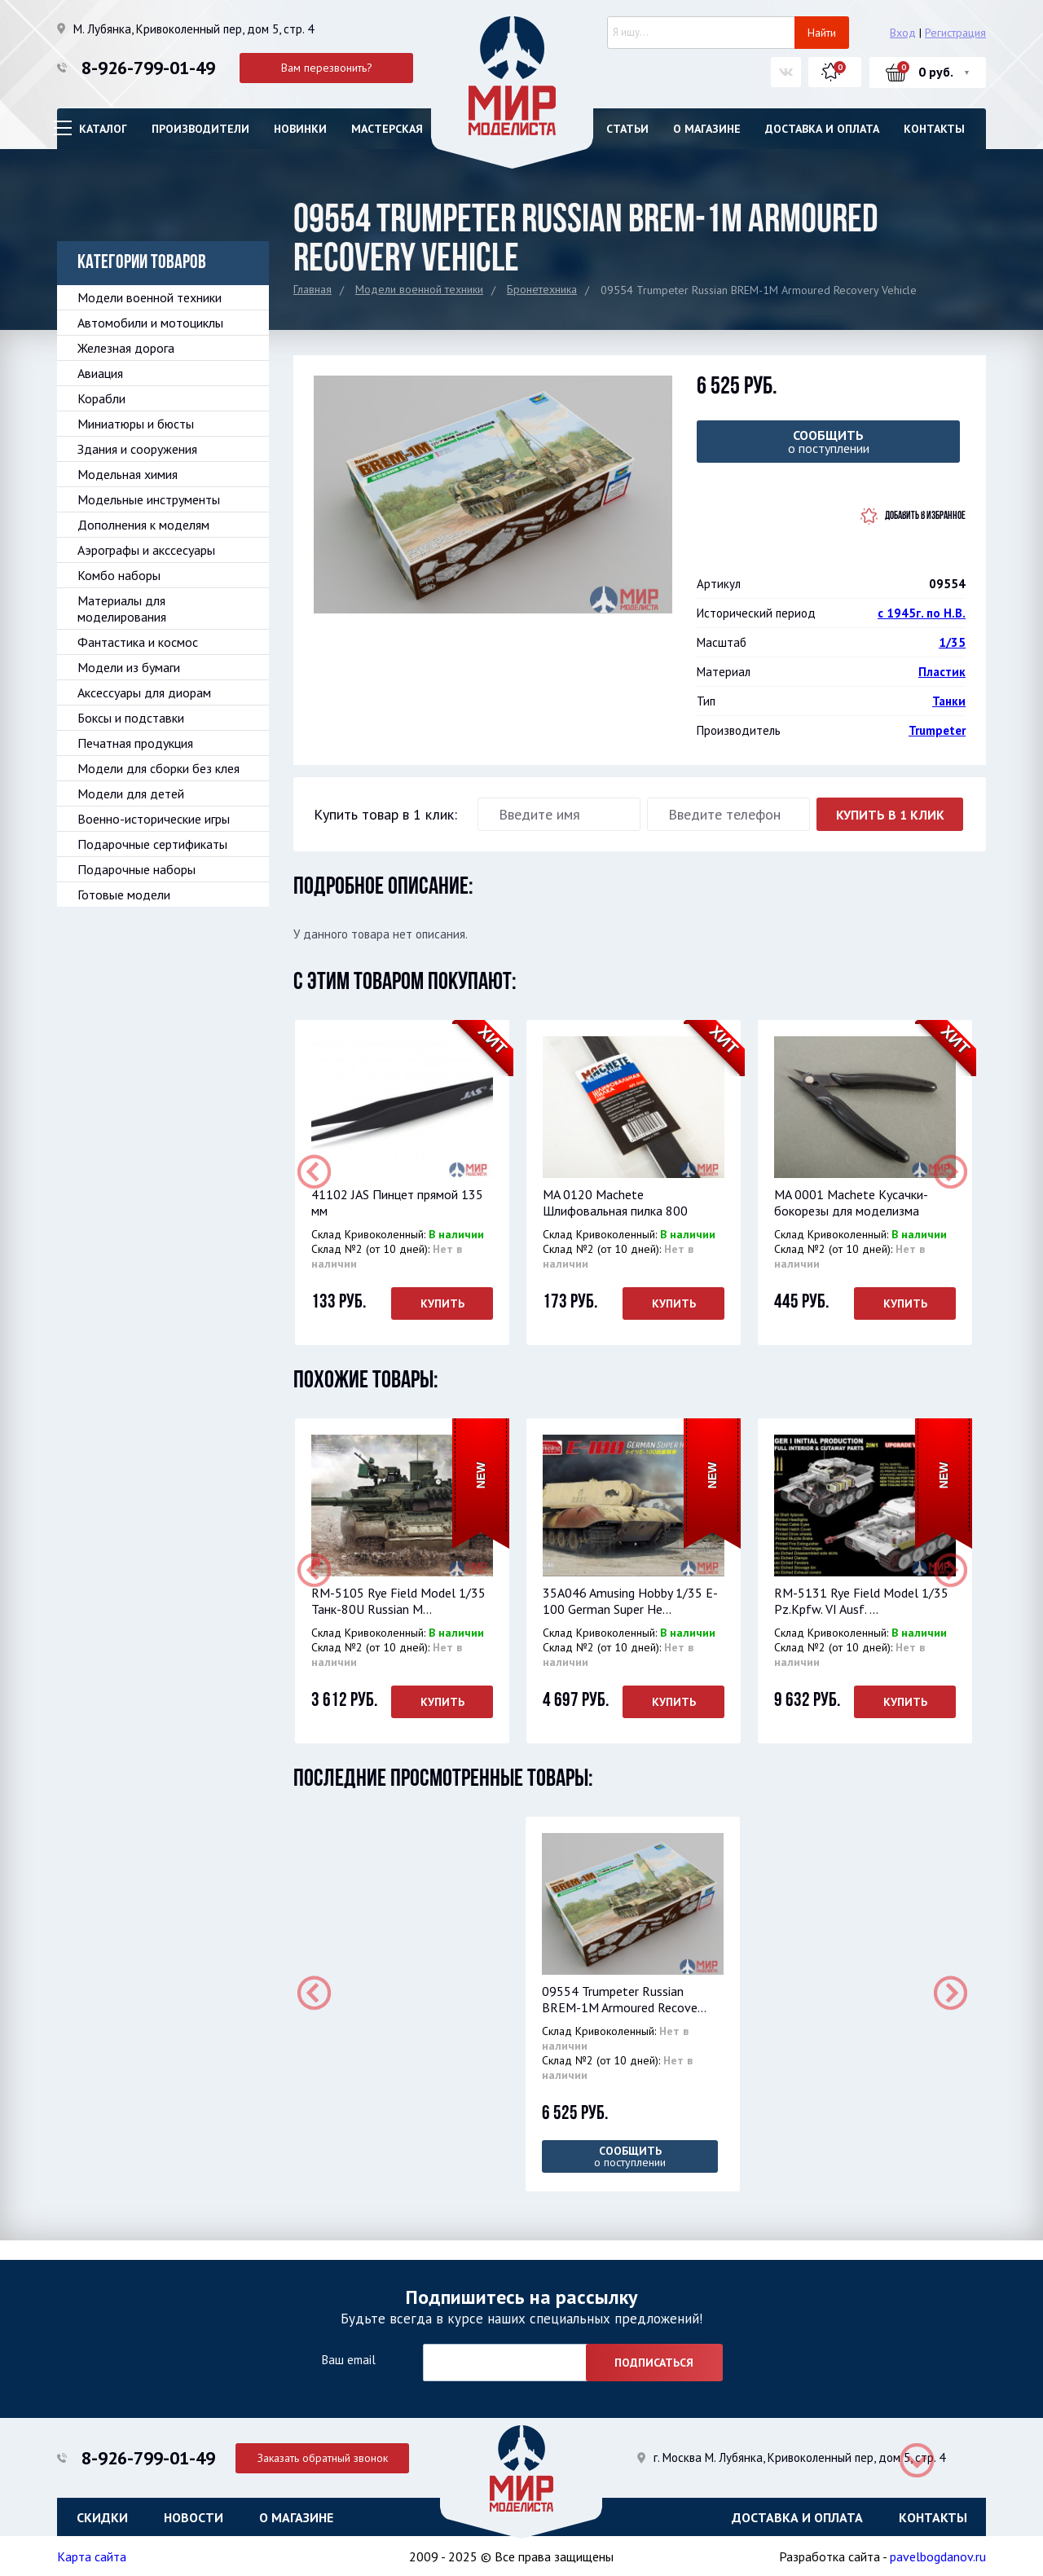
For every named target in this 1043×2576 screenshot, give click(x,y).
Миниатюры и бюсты (135, 423)
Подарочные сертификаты (152, 844)
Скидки (102, 2515)
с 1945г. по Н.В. (922, 613)
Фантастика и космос (137, 642)
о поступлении (828, 441)
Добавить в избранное (925, 516)
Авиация (100, 373)
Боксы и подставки (130, 718)
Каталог (103, 128)
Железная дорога (125, 348)
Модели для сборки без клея (158, 768)
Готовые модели (123, 894)
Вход (903, 32)
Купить (441, 1303)
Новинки (300, 128)
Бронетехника (542, 289)
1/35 (952, 642)
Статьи (627, 128)
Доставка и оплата (822, 128)
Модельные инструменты (148, 499)
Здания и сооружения (137, 449)
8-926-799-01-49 (148, 67)
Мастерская (387, 128)
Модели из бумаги (128, 667)
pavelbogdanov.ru (938, 2555)
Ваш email (348, 2358)
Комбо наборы (119, 575)
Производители (200, 128)
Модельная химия (127, 474)
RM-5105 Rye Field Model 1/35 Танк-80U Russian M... (397, 1601)
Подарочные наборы (136, 869)
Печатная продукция (135, 743)
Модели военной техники (419, 289)
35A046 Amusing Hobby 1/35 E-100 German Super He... (628, 1601)
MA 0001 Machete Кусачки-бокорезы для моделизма (849, 1202)
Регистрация (955, 32)
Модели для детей (130, 793)
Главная (312, 289)
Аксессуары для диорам (144, 692)
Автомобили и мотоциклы (150, 322)
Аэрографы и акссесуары (146, 550)
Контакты (934, 128)
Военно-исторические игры (153, 819)
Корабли (101, 398)
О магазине (707, 128)
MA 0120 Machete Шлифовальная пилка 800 (613, 1202)
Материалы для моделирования (121, 608)
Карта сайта (91, 2555)
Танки (949, 701)
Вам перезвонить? (326, 67)
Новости (193, 2515)
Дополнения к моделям (143, 525)
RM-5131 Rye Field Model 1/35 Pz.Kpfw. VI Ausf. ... (859, 1601)
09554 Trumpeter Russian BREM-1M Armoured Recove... (622, 1999)
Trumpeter (937, 730)
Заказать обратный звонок (327, 2454)
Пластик (942, 671)
